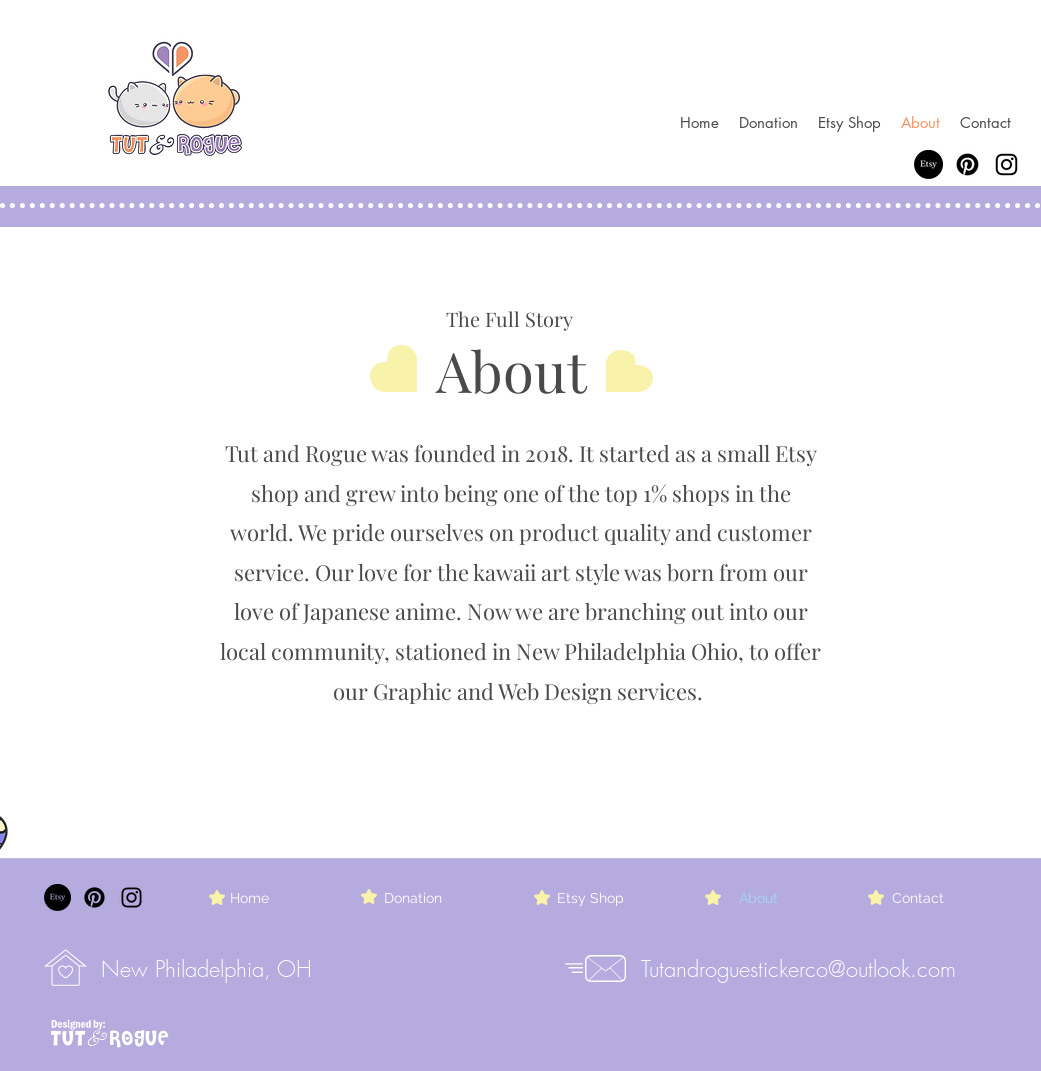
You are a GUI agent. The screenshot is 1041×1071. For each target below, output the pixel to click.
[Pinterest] (967, 164)
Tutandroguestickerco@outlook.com (798, 969)
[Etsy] (928, 164)
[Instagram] (1006, 164)
